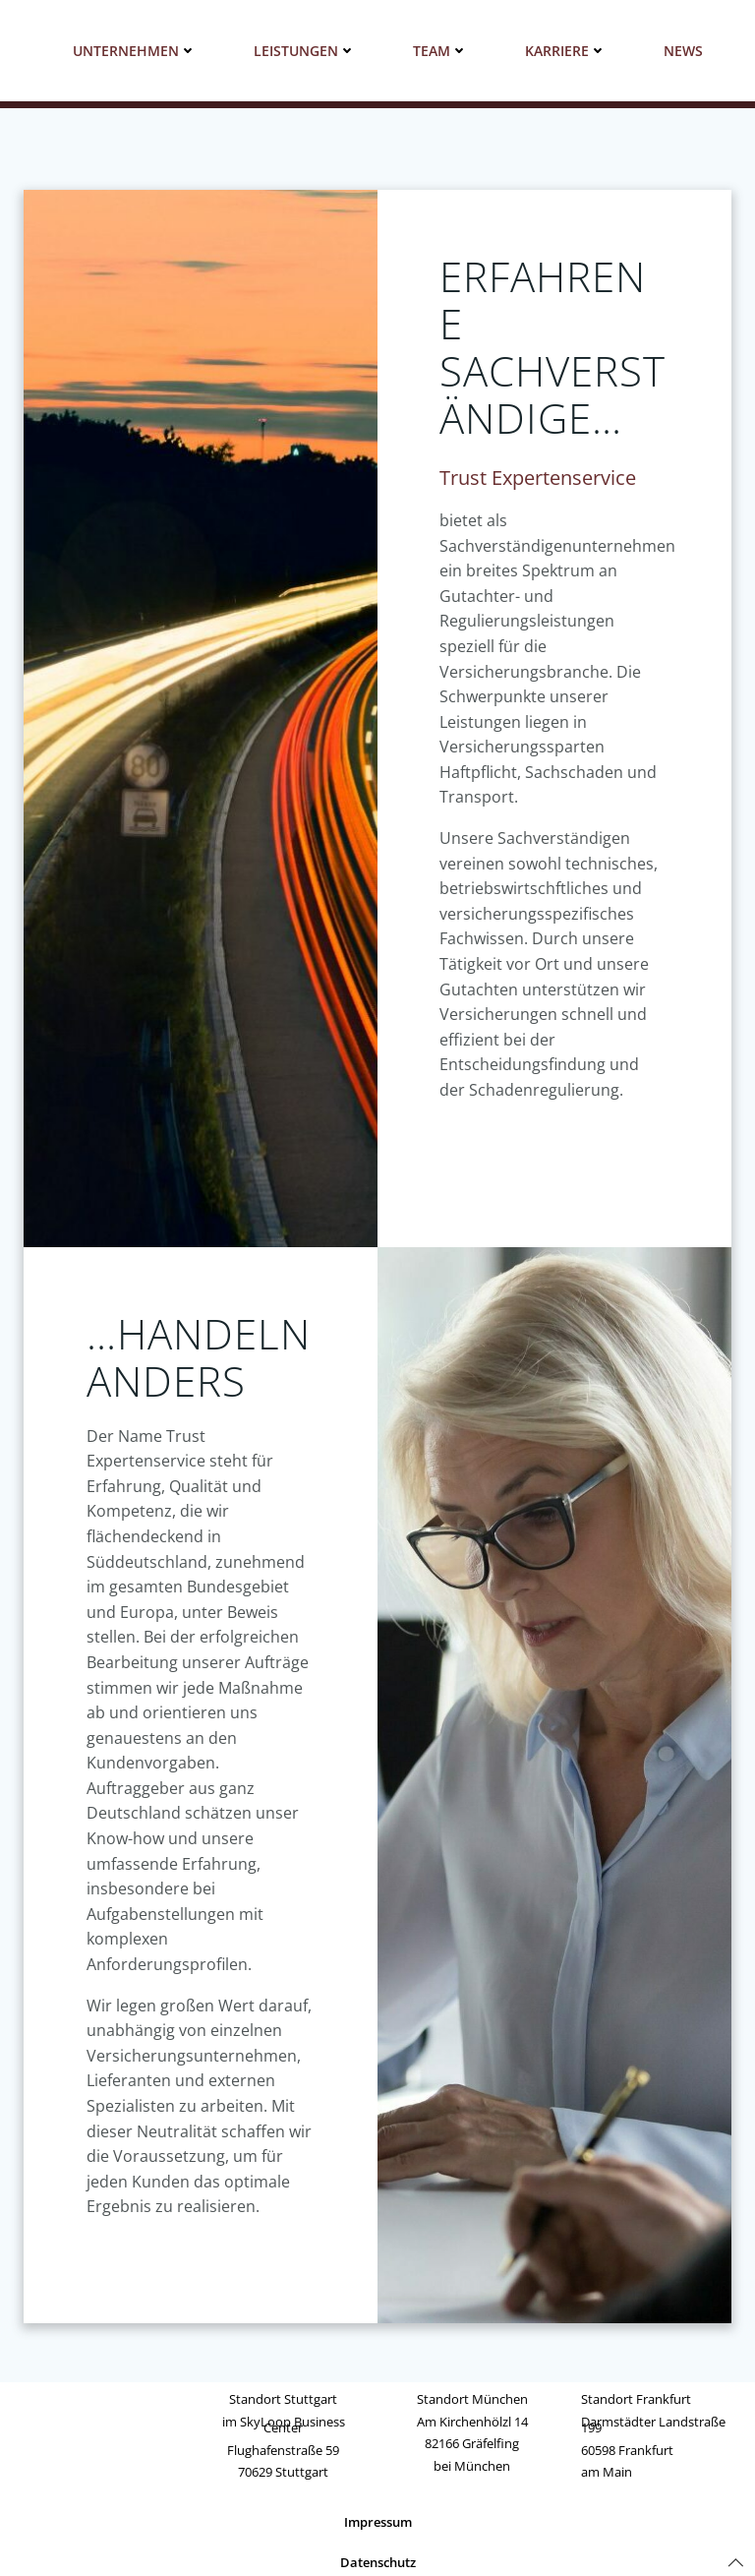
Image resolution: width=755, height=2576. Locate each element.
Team (440, 50)
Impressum (378, 2525)
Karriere (566, 50)
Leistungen (305, 50)
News (683, 50)
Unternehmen (135, 50)
